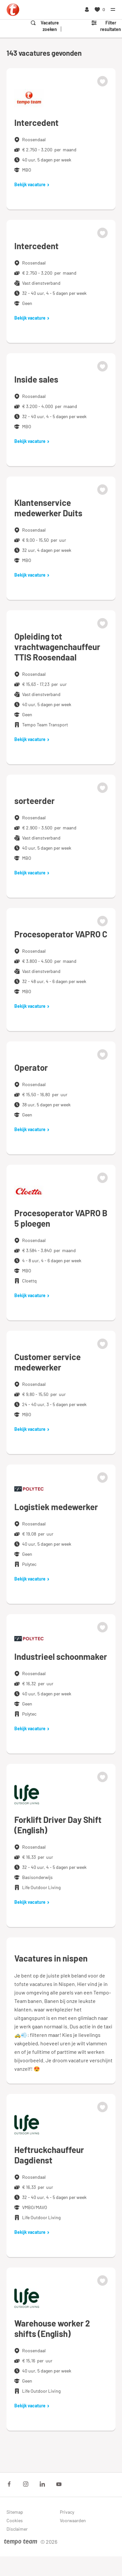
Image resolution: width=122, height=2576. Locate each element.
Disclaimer (17, 2529)
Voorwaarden (73, 2520)
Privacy (67, 2512)
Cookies (15, 2520)
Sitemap (15, 2512)
